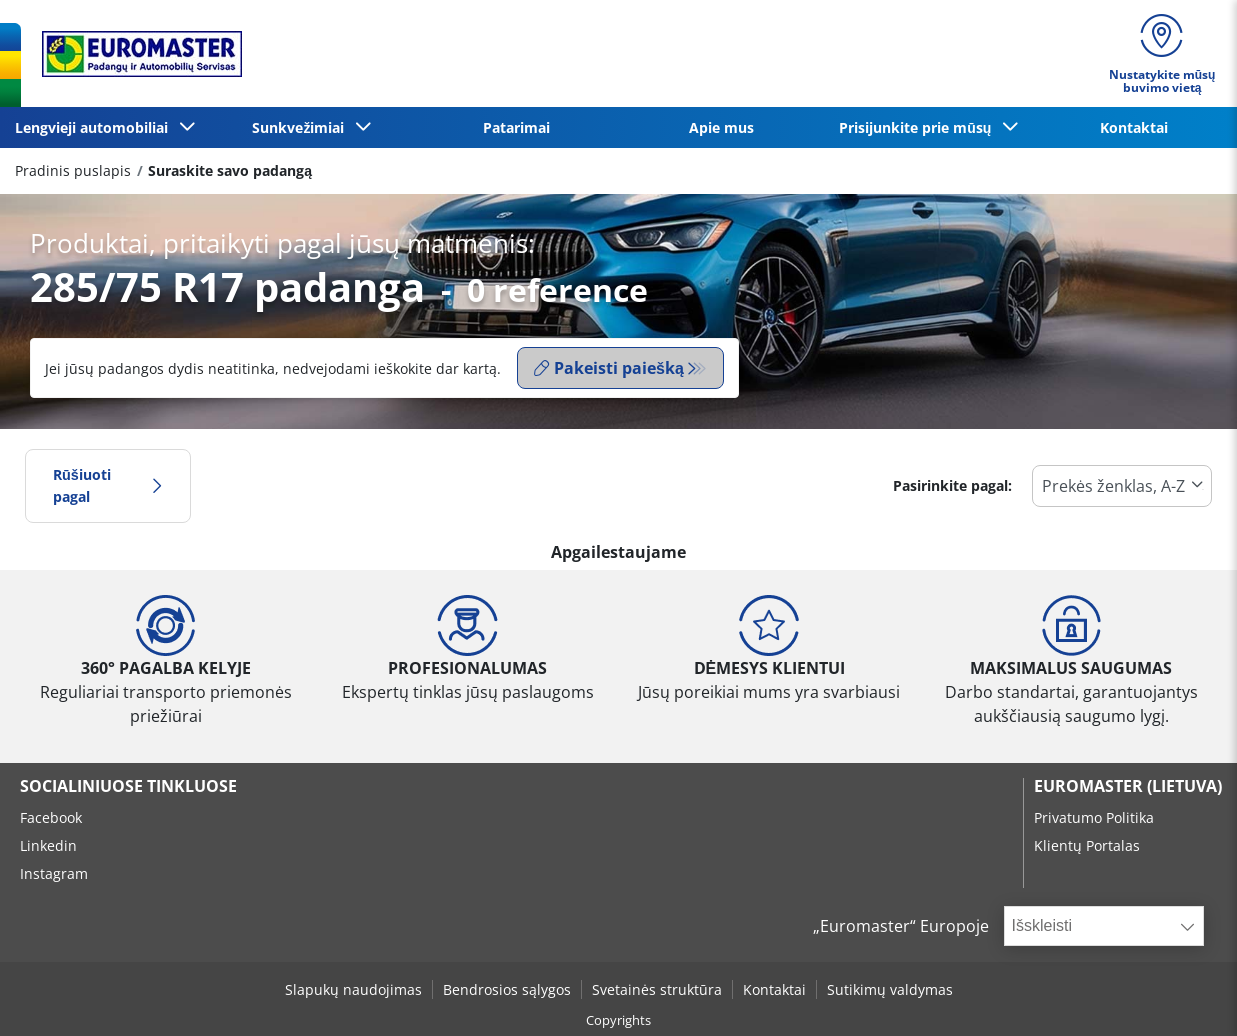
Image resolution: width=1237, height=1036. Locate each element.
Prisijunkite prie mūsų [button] (919, 127)
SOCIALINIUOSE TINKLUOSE (128, 786)
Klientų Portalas (1087, 845)
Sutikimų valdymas (890, 989)
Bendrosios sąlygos (507, 989)
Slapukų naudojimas (353, 989)
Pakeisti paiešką (609, 368)
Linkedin (48, 845)
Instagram (54, 873)
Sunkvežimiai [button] (302, 127)
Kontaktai (1134, 127)
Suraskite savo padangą (230, 170)
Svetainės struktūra (657, 989)
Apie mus (721, 127)
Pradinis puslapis (73, 170)
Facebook (51, 817)
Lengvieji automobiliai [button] (95, 127)
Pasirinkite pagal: (952, 485)
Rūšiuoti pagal (108, 485)
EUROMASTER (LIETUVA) (1128, 786)
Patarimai (516, 127)
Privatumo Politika (1094, 817)
